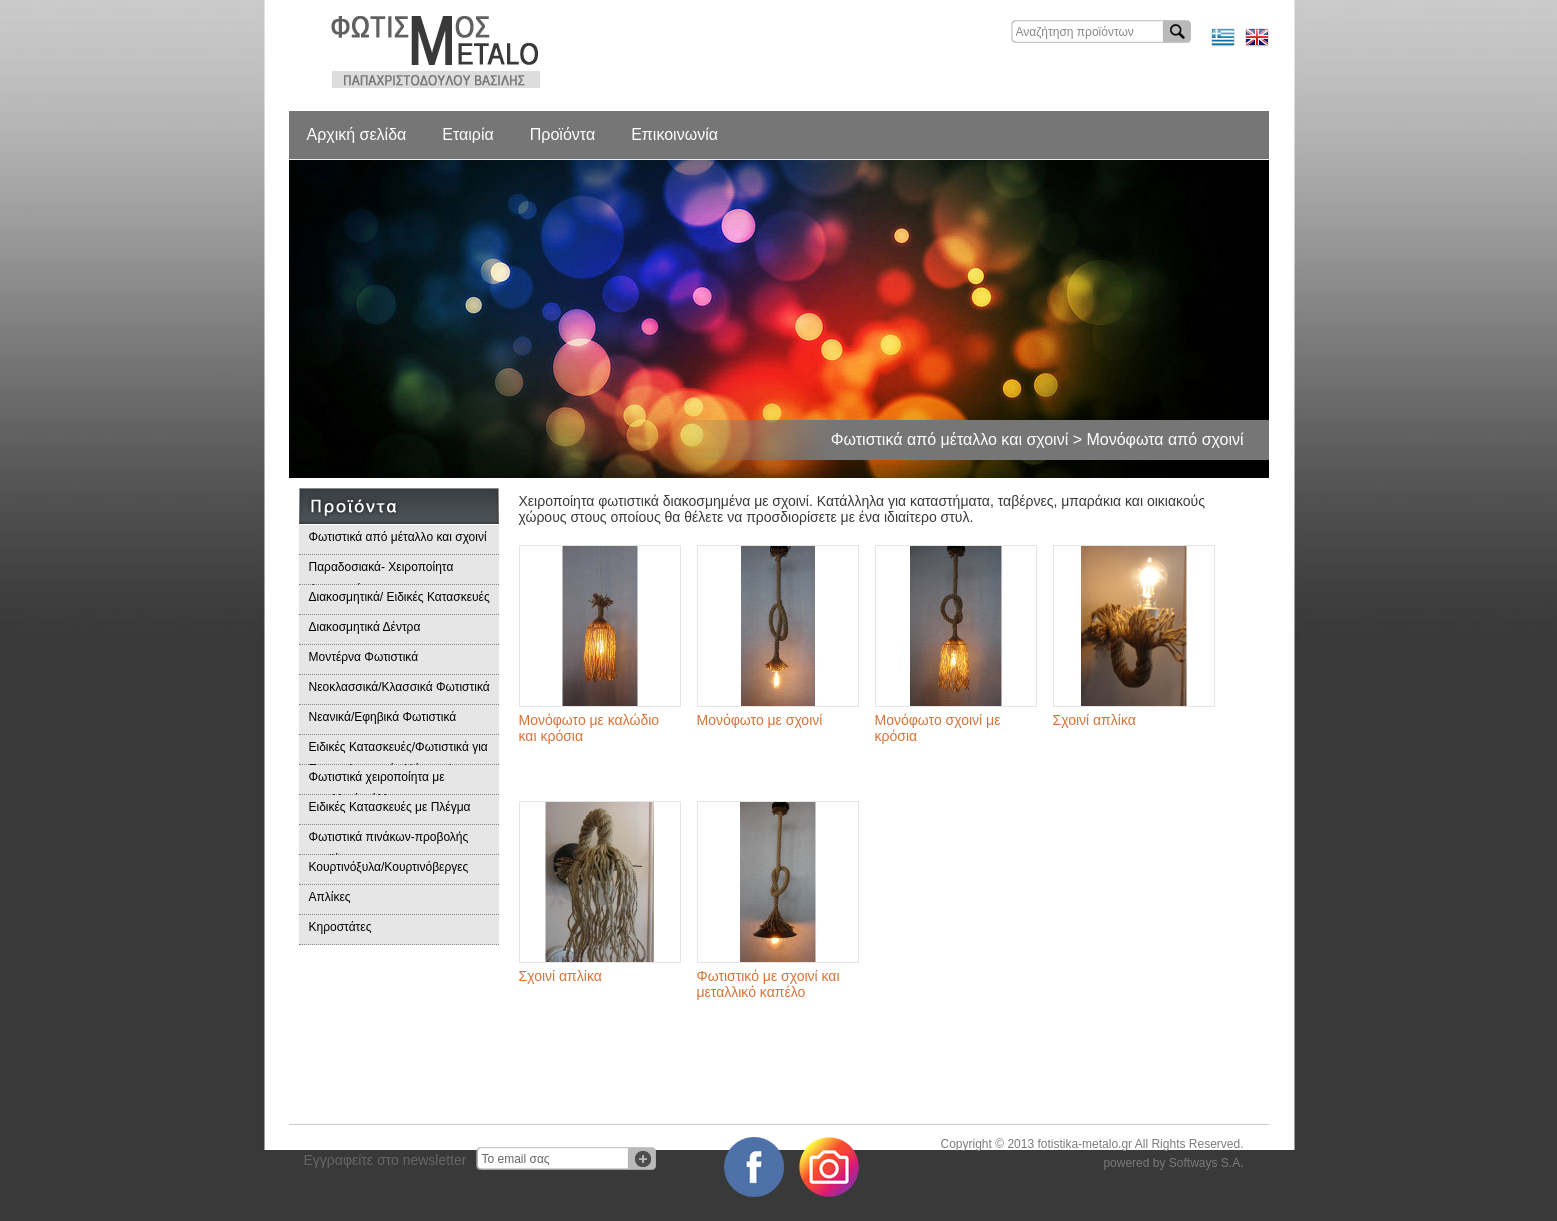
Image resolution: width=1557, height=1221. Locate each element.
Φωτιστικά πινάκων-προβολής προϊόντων (389, 842)
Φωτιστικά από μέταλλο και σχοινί (398, 537)
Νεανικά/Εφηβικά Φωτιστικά (383, 717)
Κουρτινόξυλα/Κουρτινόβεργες (389, 867)
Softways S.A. (1206, 1163)
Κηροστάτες (340, 927)
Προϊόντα (562, 134)
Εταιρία (467, 134)
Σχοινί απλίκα (1094, 720)
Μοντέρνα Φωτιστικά (364, 657)
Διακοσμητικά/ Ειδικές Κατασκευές (399, 597)
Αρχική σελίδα (357, 134)
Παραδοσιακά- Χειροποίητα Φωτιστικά (381, 572)
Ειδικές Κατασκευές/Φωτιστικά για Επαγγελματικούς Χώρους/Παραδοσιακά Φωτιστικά (398, 752)
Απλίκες (330, 897)
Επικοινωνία (674, 134)
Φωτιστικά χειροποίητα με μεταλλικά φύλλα (377, 782)
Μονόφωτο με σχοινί (760, 720)
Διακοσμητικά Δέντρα (365, 627)
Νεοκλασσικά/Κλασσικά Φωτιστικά (399, 687)
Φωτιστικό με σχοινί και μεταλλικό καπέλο (768, 984)
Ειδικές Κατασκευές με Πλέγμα (390, 807)
